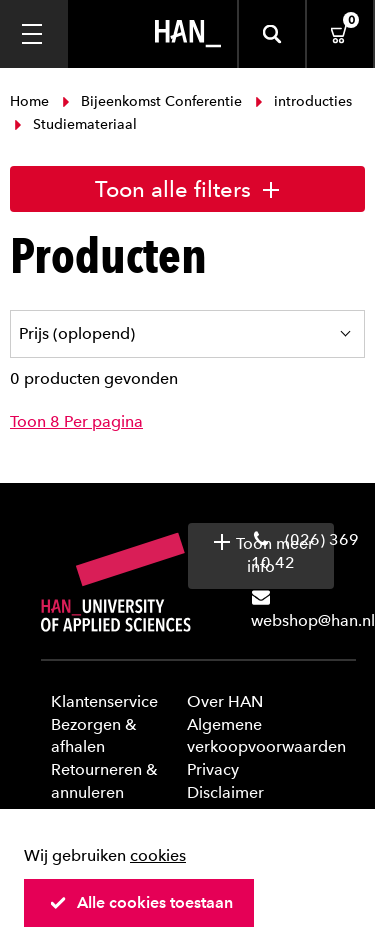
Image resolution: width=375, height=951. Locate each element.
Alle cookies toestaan (141, 902)
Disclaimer (225, 792)
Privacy (213, 769)
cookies (158, 855)
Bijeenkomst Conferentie (152, 101)
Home (31, 101)
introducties (301, 101)
